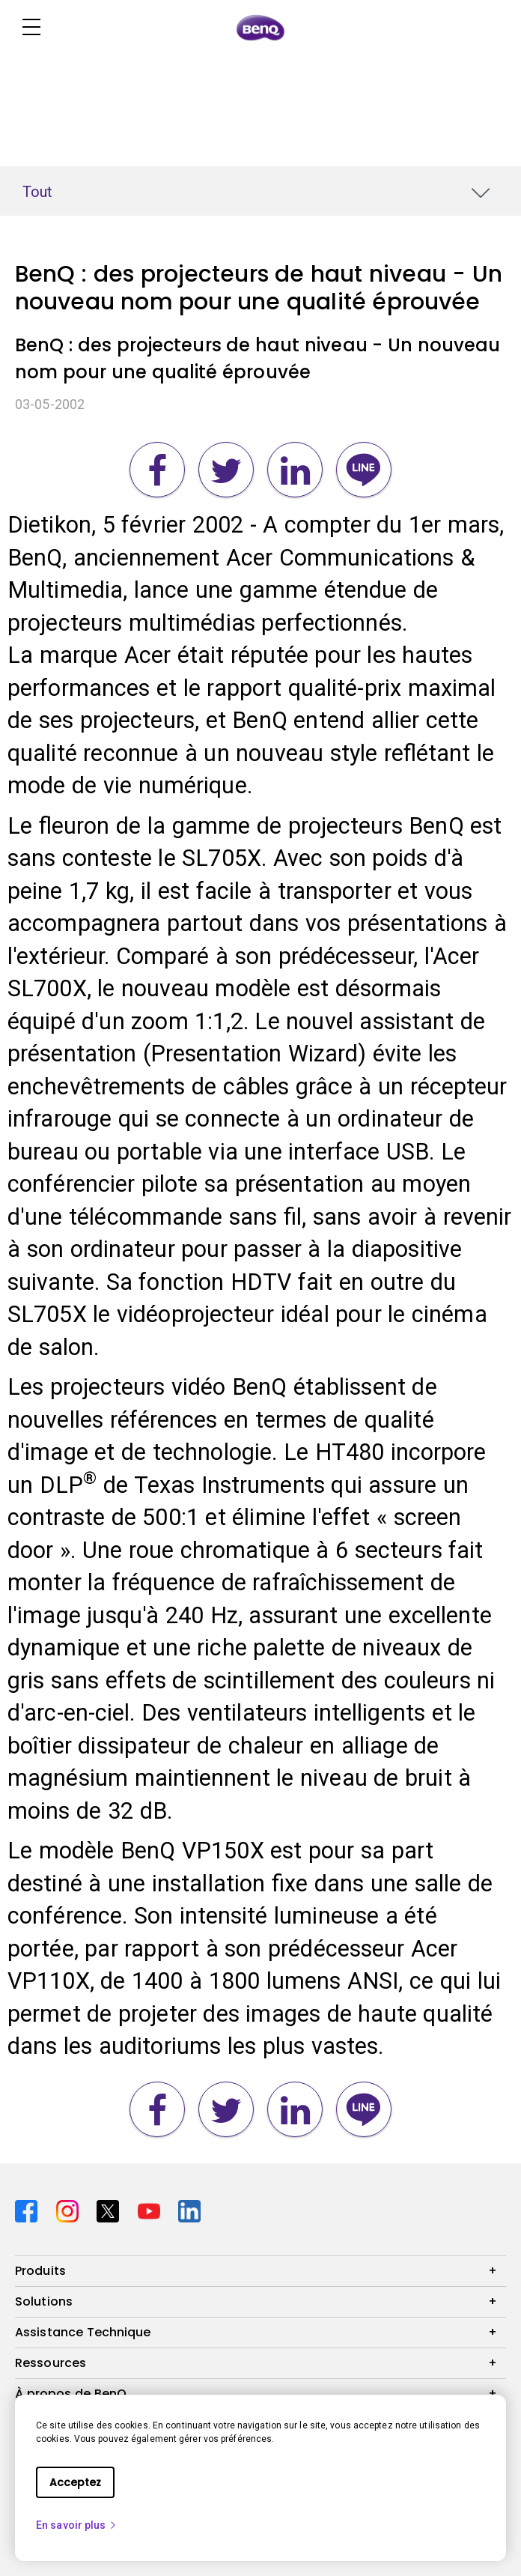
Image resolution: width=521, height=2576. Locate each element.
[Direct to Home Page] (260, 27)
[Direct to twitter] (111, 2209)
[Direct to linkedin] (189, 2209)
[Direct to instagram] (70, 2209)
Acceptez (75, 2482)
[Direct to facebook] (29, 2209)
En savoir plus (77, 2525)
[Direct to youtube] (152, 2209)
